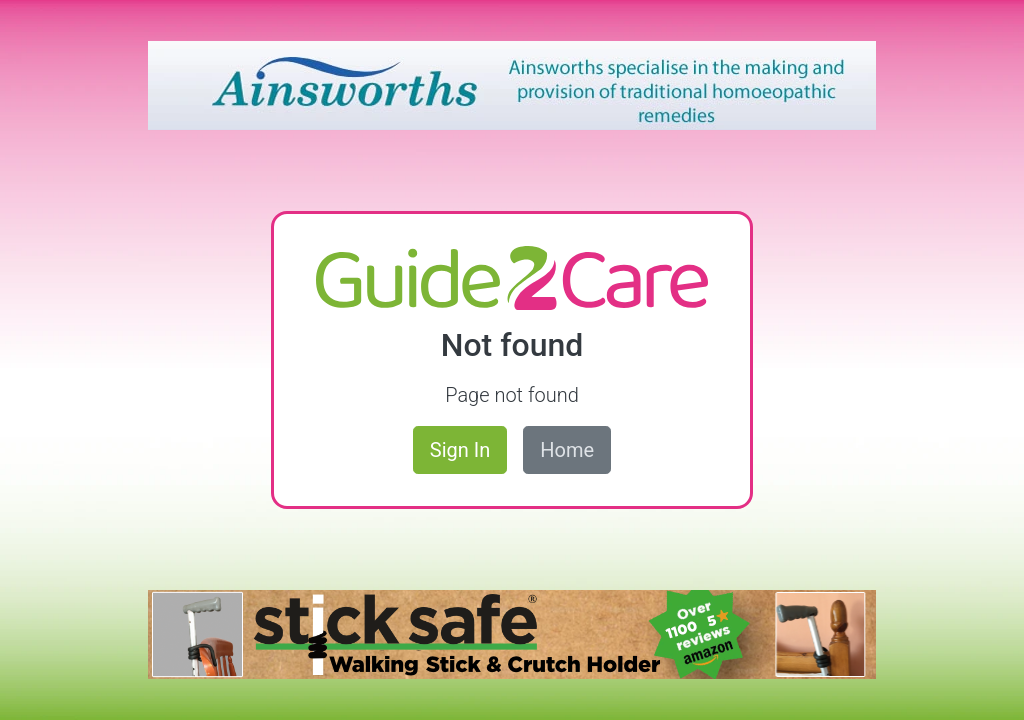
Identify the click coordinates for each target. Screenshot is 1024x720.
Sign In (460, 450)
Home (567, 450)
